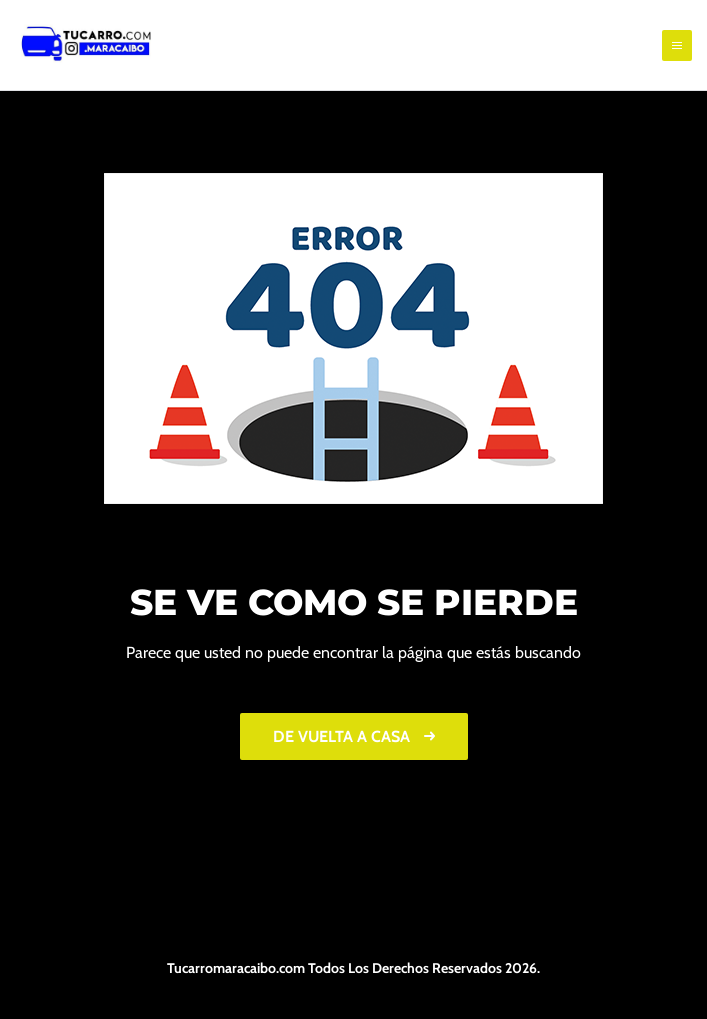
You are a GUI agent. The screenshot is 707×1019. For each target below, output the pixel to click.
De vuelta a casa (354, 736)
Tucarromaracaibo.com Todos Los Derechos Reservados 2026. (353, 968)
